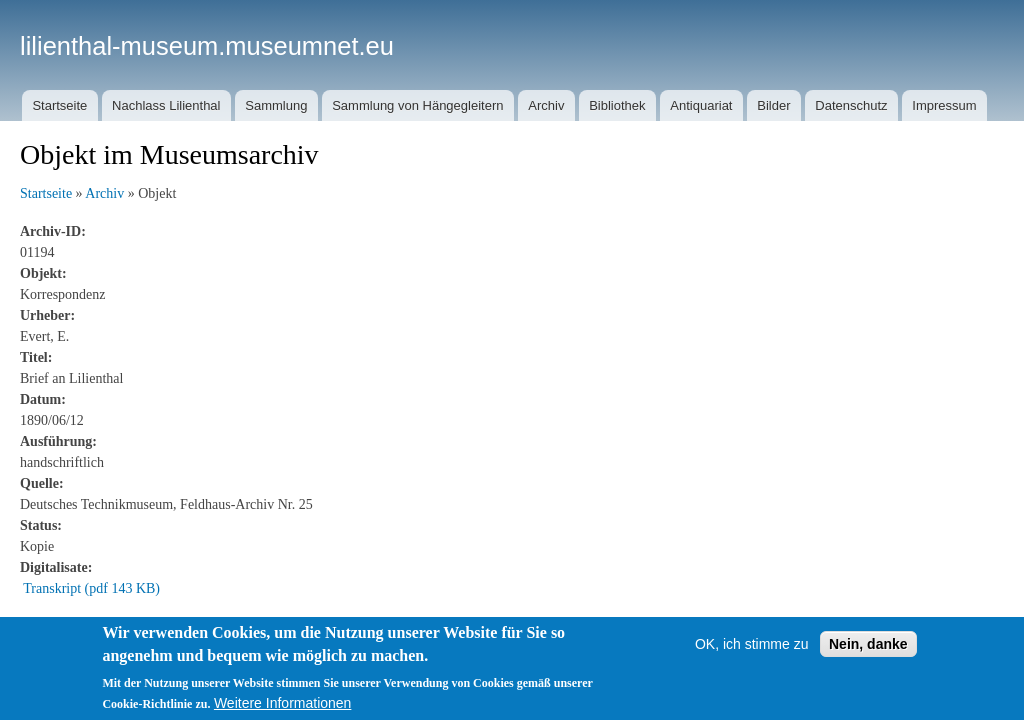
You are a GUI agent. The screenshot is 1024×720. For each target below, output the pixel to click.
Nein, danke (868, 644)
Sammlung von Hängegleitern (417, 105)
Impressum (944, 105)
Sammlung (276, 105)
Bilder (773, 105)
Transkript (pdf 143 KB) (91, 588)
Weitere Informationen (282, 703)
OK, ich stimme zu (752, 644)
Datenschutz (851, 105)
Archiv (546, 105)
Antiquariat (701, 105)
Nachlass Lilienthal (166, 105)
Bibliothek (617, 105)
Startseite (59, 105)
